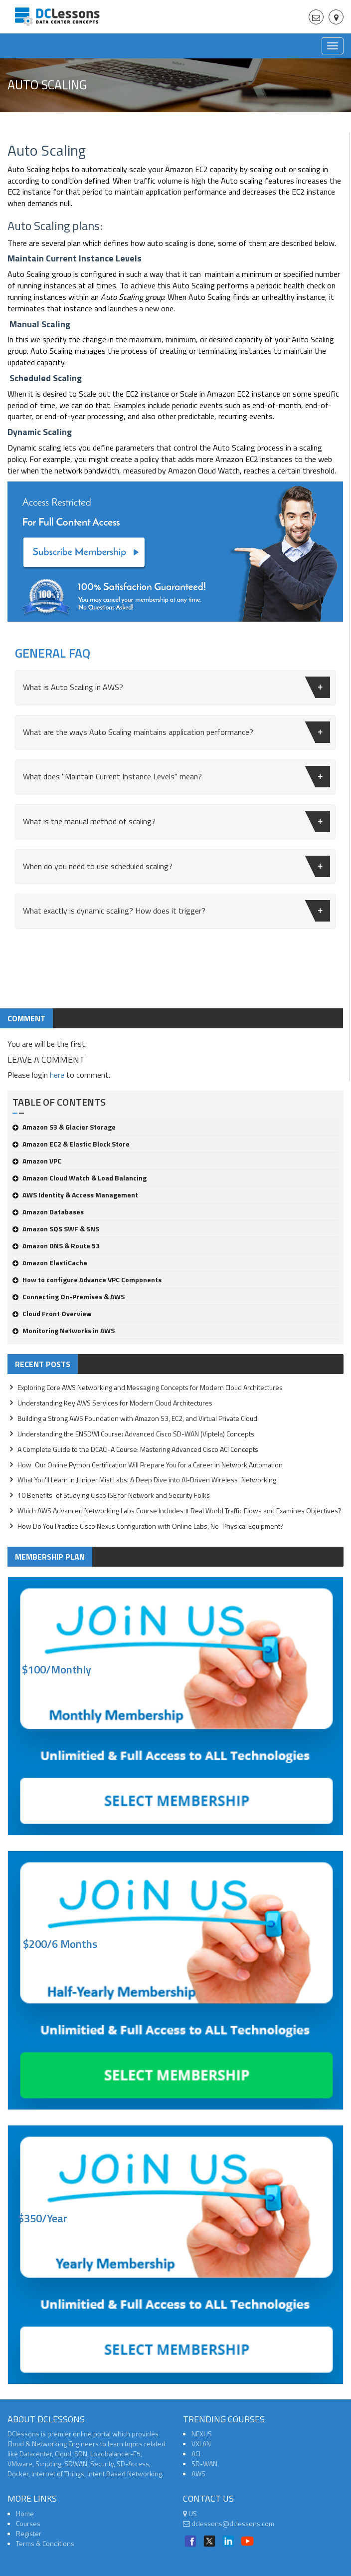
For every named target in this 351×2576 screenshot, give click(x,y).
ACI (195, 2453)
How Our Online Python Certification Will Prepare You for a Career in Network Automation (150, 1464)
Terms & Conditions (45, 2543)
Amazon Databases (48, 1211)
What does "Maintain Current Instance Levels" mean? (176, 776)
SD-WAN (204, 2463)
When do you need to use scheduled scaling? (176, 866)
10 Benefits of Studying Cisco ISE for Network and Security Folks (113, 1495)
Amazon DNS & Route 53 (56, 1245)
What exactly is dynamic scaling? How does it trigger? (176, 911)
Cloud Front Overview (52, 1313)
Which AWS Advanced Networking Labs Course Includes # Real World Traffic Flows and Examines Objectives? (179, 1510)
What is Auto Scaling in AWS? (176, 687)
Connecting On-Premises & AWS (68, 1296)
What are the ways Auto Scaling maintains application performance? (176, 732)
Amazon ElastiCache (49, 1262)
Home (25, 2513)
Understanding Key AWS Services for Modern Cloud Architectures (114, 1403)
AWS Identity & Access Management (75, 1194)
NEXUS (201, 2433)
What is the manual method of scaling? (176, 821)
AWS (198, 2473)
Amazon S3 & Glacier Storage (64, 1127)
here (57, 1075)
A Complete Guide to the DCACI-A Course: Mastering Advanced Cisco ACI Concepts (137, 1449)
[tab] (175, 687)
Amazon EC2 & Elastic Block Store (71, 1144)
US (190, 2513)
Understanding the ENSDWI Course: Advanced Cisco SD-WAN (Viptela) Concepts (135, 1433)
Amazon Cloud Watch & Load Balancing (79, 1177)
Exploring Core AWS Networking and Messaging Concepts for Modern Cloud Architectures (150, 1387)
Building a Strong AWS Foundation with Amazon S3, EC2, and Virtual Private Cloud (137, 1418)
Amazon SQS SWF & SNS (55, 1228)
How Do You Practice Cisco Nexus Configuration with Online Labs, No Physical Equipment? (150, 1526)
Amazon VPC (36, 1161)
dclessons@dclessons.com (228, 2523)
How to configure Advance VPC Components (87, 1279)
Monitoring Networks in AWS (63, 1330)
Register (28, 2533)
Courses (28, 2523)
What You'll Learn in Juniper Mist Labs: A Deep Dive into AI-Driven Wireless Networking (146, 1479)
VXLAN (201, 2443)
